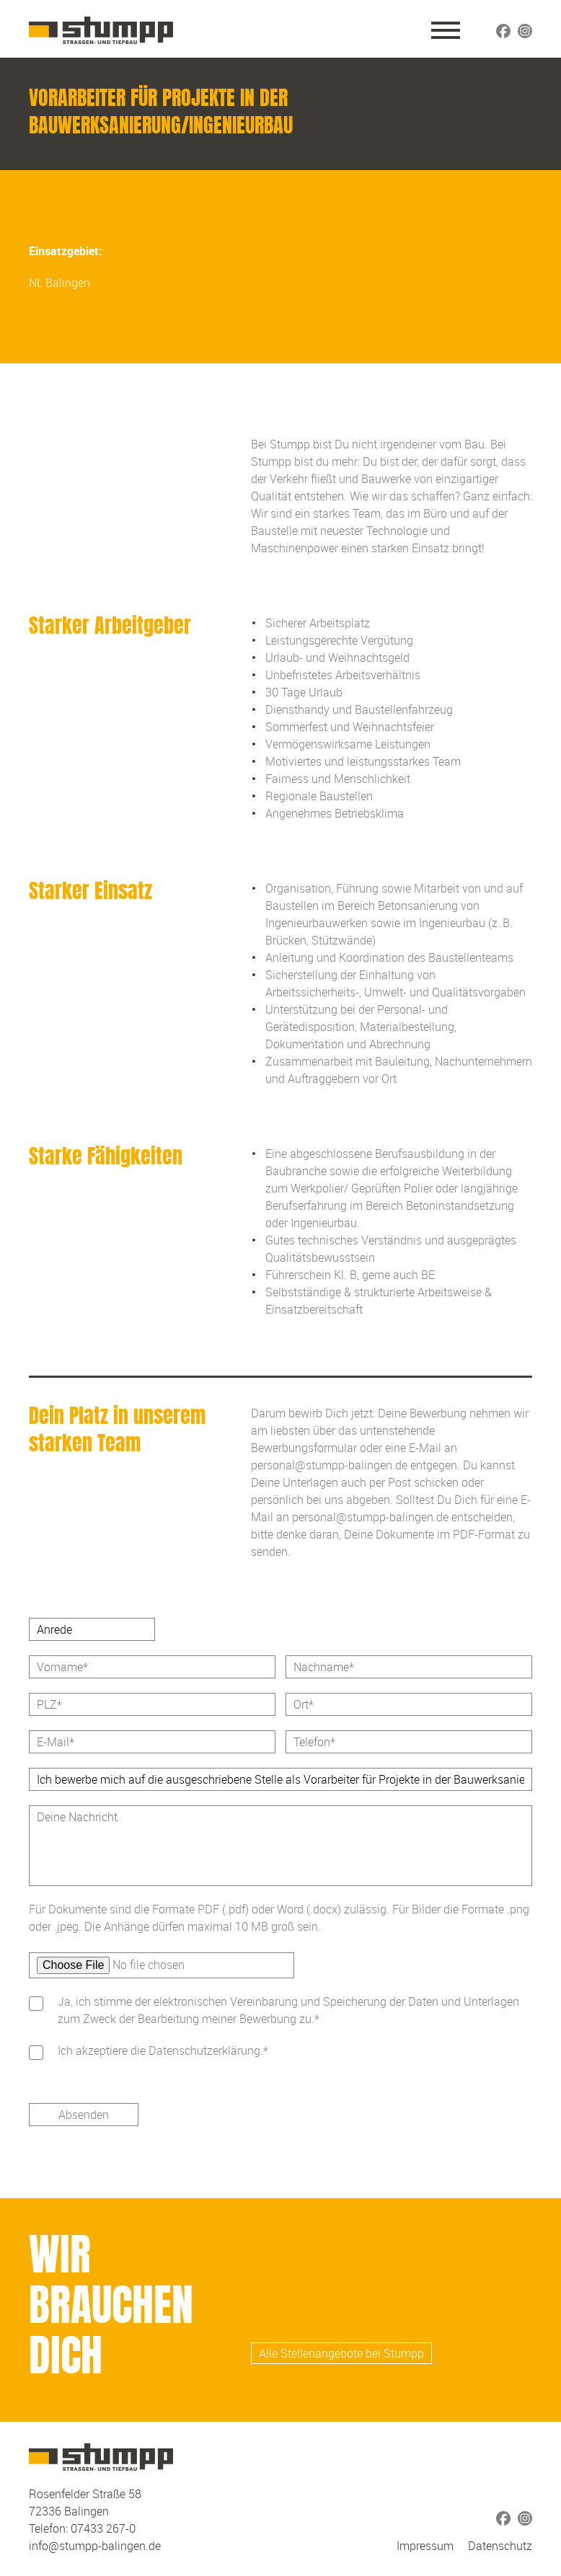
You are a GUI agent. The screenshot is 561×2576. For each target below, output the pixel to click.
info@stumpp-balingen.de (95, 2546)
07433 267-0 (103, 2528)
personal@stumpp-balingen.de (329, 1465)
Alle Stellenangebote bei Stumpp (341, 2353)
